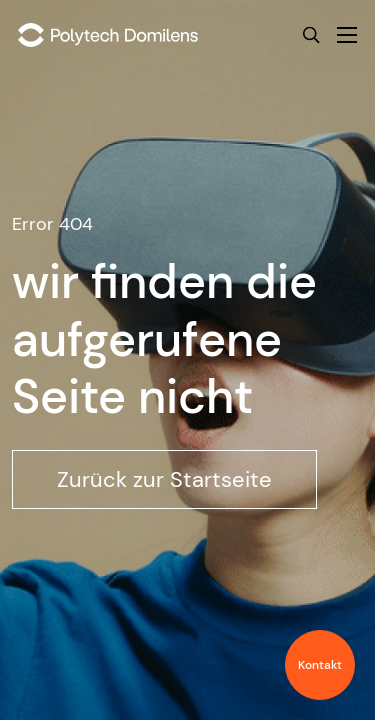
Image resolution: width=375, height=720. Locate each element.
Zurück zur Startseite (164, 479)
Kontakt (320, 665)
